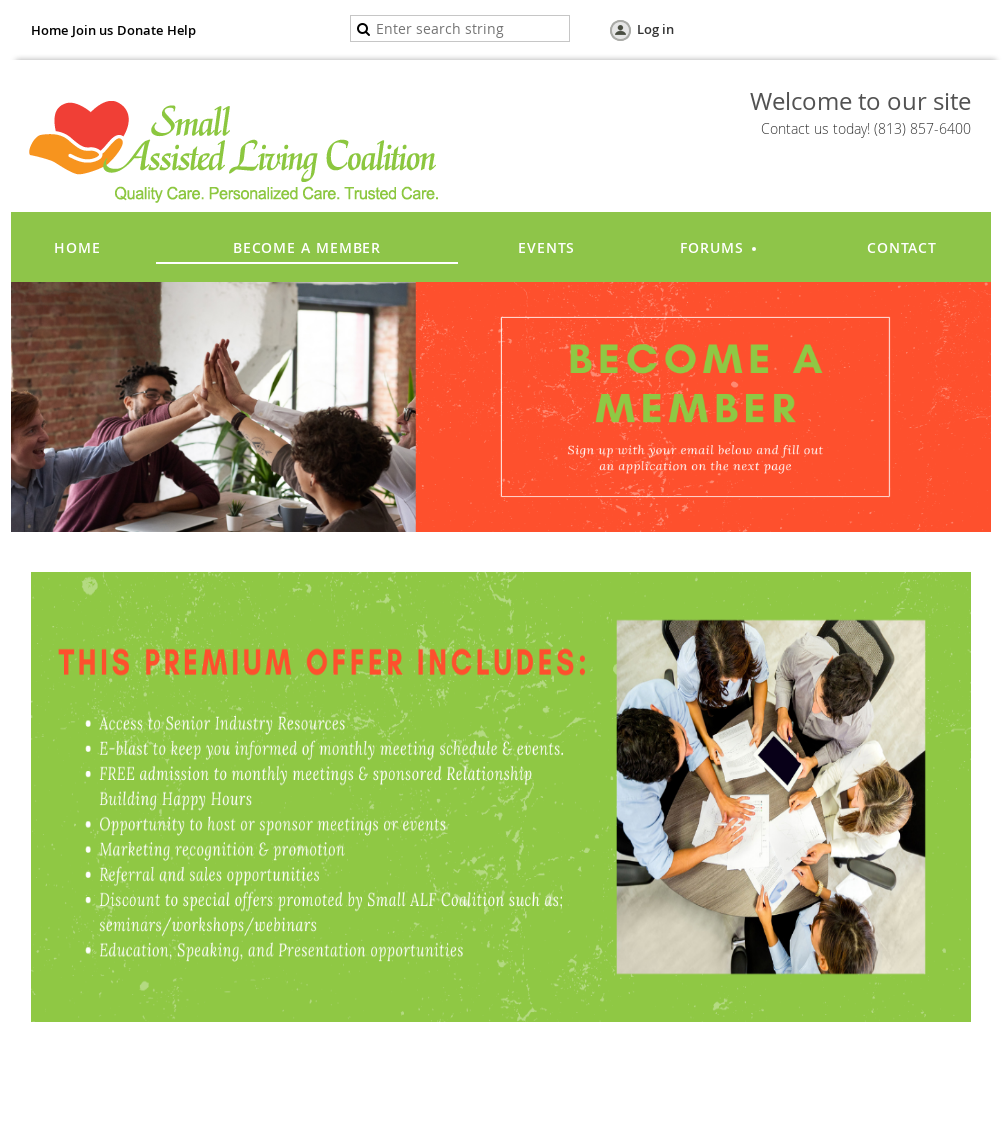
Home (49, 30)
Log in (655, 29)
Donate (140, 30)
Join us (92, 30)
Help (181, 30)
